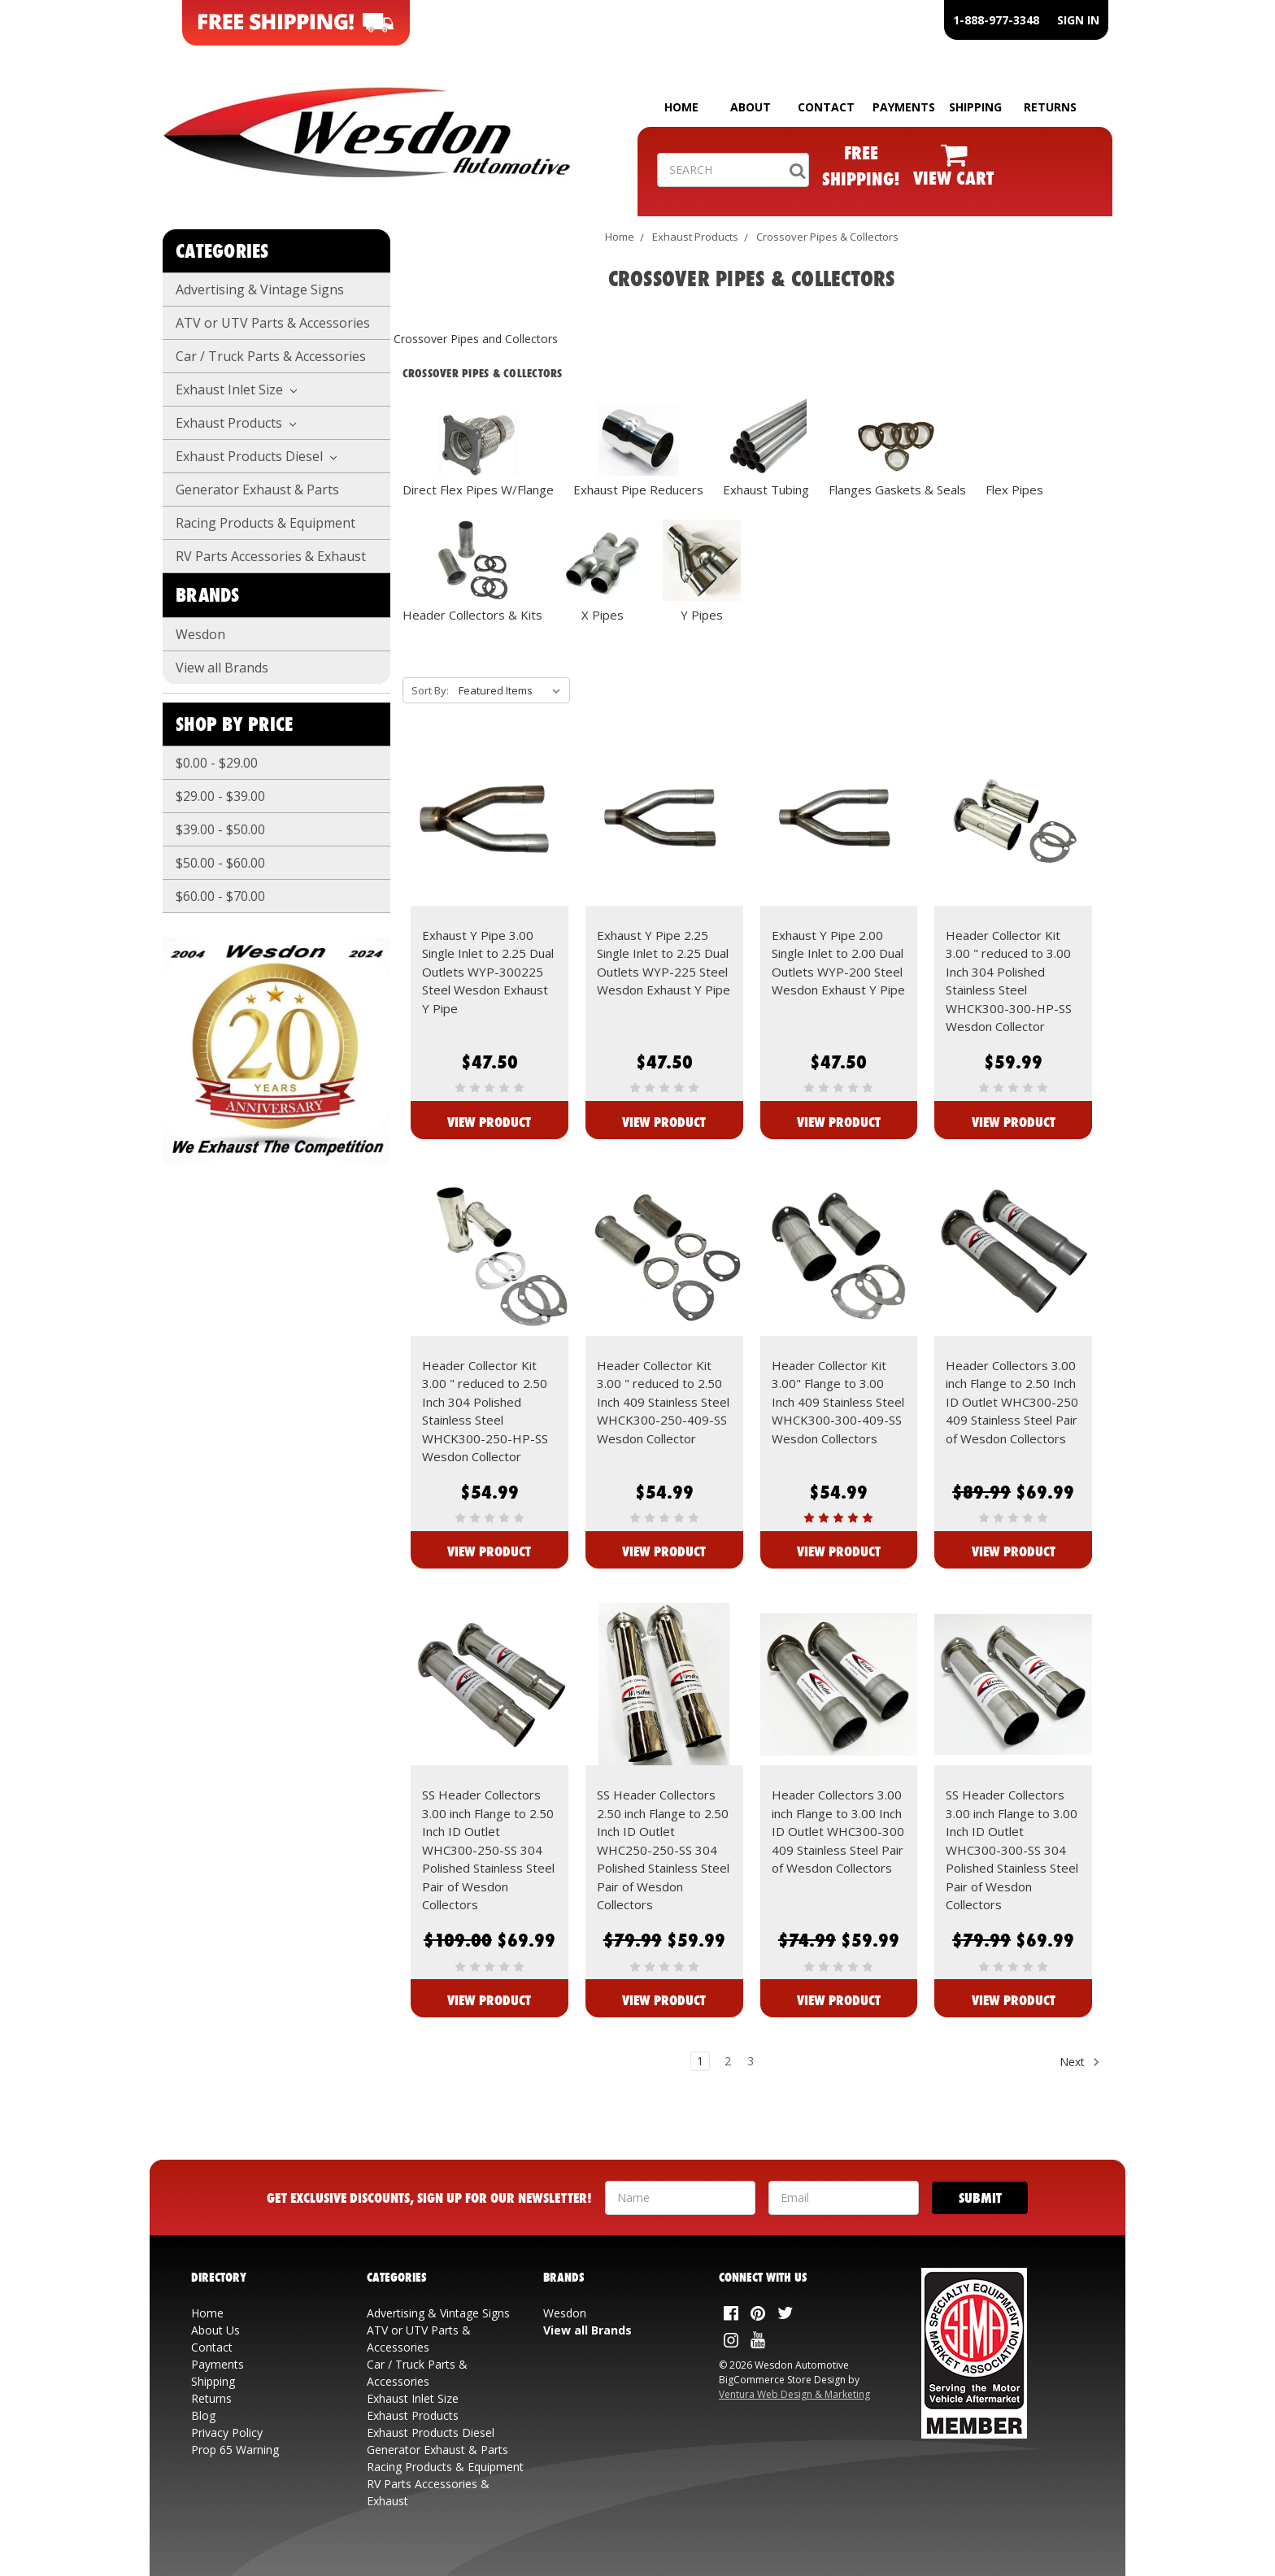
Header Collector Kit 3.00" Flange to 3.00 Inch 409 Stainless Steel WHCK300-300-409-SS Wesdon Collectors (838, 1402)
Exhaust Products (236, 423)
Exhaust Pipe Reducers (638, 489)
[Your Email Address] (843, 2198)
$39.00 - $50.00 (220, 829)
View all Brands (222, 668)
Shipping (213, 2381)
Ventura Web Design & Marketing (794, 2394)
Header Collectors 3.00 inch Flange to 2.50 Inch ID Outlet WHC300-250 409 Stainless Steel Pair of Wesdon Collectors (1012, 1402)
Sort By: (430, 690)
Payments (217, 2364)
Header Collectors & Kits (472, 615)
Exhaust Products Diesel (256, 456)
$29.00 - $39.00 (220, 796)
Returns (211, 2398)
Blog (203, 2415)
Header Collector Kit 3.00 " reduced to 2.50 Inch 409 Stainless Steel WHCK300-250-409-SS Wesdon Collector (663, 1402)
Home (619, 236)
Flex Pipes (1014, 489)
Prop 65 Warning (235, 2449)
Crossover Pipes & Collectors (827, 236)
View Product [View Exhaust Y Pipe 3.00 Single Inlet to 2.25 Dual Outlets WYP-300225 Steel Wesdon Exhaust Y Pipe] (489, 1121)
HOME (681, 107)
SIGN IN (1078, 20)
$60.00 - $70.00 (220, 896)
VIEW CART (953, 177)
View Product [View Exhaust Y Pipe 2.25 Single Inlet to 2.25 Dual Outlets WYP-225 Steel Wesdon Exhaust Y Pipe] (664, 1121)
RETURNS (1050, 107)
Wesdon (200, 634)
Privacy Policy (227, 2432)
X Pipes (602, 615)
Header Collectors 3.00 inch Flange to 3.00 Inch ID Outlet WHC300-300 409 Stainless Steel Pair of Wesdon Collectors (838, 1831)
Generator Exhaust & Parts (257, 489)
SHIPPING (975, 107)
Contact (212, 2347)
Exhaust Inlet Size (236, 389)
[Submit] (980, 2198)
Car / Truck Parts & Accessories (271, 356)
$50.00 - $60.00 (220, 863)
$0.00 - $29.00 (217, 763)
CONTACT (826, 107)
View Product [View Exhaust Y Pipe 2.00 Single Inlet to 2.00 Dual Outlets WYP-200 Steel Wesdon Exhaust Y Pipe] (839, 1121)
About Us (215, 2330)
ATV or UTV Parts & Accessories (273, 323)
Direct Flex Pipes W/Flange (478, 489)
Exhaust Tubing (766, 489)
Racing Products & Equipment (265, 523)
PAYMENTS (903, 107)
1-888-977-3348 (996, 20)
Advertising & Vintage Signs (260, 289)
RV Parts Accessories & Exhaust (271, 556)
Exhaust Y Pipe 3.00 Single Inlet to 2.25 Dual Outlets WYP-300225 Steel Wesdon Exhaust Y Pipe (488, 971)
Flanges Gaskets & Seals (897, 489)
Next (1080, 2062)
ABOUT (750, 107)
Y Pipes (702, 615)
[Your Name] (680, 2198)
